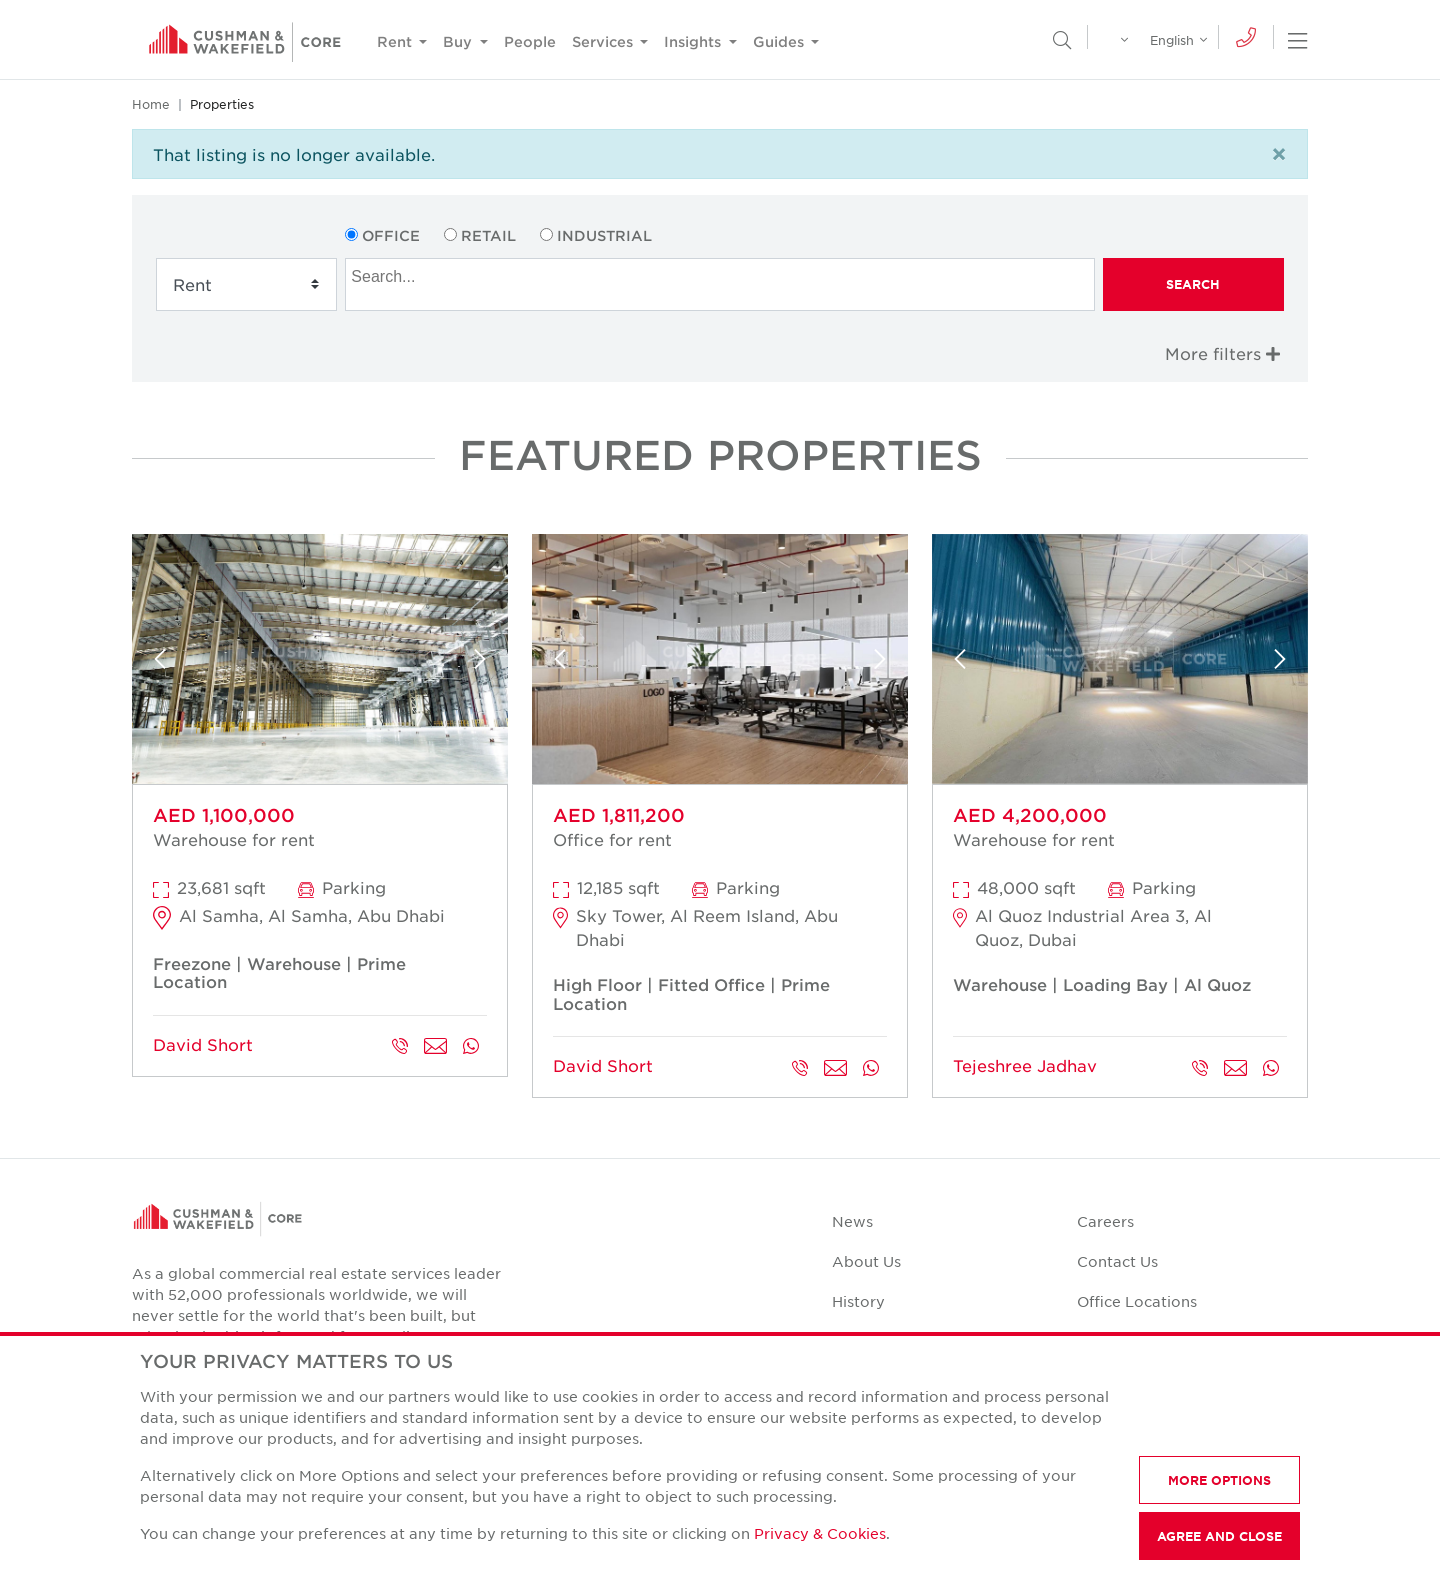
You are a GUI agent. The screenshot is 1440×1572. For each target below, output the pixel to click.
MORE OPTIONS (1219, 1480)
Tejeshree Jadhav (1025, 1065)
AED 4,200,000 (1030, 815)
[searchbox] (722, 274)
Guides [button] (780, 41)
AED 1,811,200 (619, 815)
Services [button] (604, 41)
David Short (203, 1044)
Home (151, 104)
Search (1193, 284)
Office (391, 235)
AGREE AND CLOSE (1219, 1536)
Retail (488, 235)
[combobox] (719, 284)
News (852, 1221)
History (858, 1301)
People (530, 41)
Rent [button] (396, 41)
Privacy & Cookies (820, 1533)
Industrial (604, 235)
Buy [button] (459, 41)
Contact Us (1117, 1261)
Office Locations (1137, 1301)
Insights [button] (694, 41)
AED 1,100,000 (224, 815)
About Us (866, 1261)
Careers (1105, 1221)
